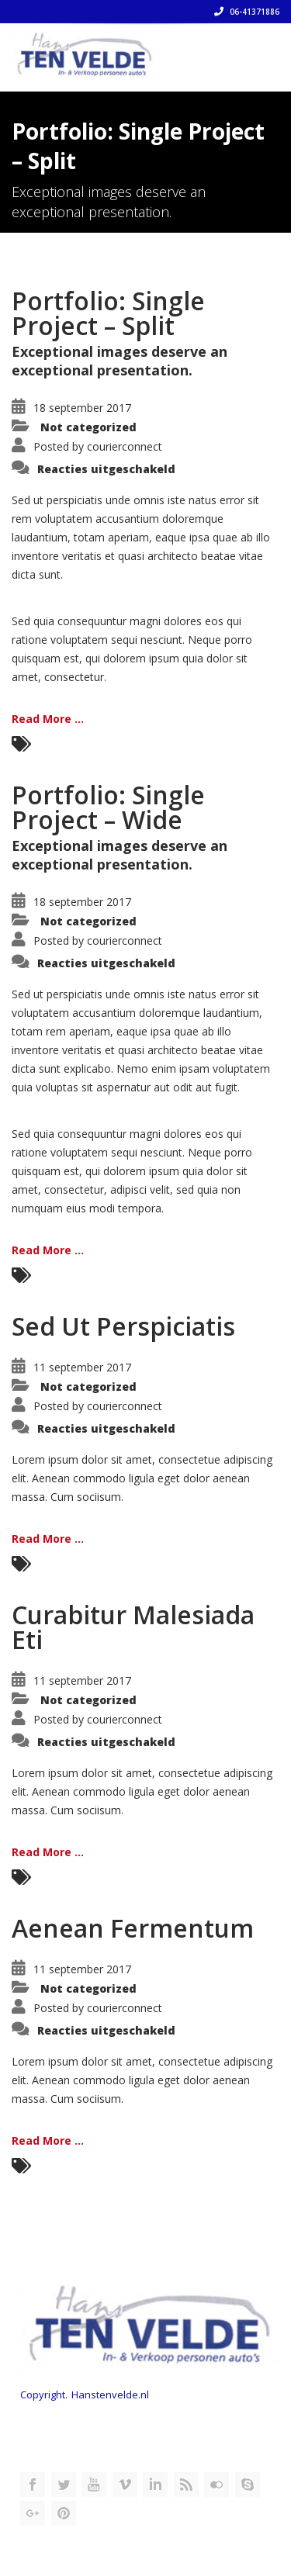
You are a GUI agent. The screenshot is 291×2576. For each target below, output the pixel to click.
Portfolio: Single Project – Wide (108, 807)
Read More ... (48, 718)
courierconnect (124, 446)
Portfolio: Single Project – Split (108, 313)
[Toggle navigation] (257, 51)
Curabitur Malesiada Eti (133, 1627)
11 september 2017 (82, 1367)
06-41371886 (246, 11)
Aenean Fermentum (133, 1928)
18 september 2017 (82, 407)
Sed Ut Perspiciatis (123, 1326)
